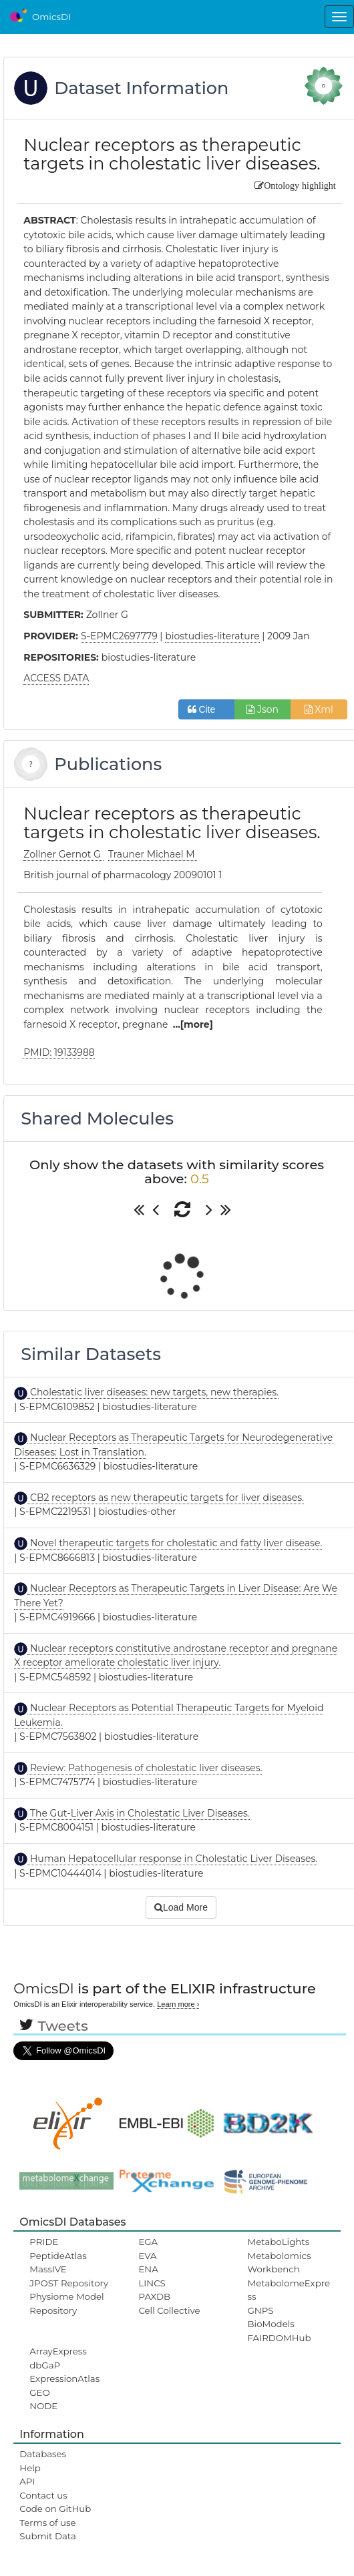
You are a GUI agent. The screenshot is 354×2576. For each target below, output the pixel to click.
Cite (207, 709)
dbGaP (44, 2365)
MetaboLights (279, 2241)
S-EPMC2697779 (119, 636)
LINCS (151, 2283)
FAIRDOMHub (279, 2337)
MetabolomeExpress (289, 2290)
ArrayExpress (58, 2351)
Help (30, 2468)
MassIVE (47, 2269)
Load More (181, 1907)
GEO (39, 2392)
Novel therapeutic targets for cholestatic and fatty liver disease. (174, 1543)
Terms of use (47, 2522)
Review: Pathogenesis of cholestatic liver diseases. (144, 1768)
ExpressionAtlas (64, 2378)
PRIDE (43, 2241)
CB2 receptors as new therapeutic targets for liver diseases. (165, 1498)
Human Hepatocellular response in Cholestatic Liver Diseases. (172, 1859)
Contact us (43, 2495)
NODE (43, 2405)
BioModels (271, 2323)
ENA (148, 2269)
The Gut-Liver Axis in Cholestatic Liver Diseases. (138, 1813)
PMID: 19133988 (58, 1052)
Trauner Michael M (152, 854)
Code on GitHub (55, 2508)
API (27, 2481)
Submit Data (47, 2536)
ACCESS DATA (56, 678)
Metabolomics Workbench (279, 2262)
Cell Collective (169, 2310)
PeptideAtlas (57, 2255)
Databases (42, 2454)
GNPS (261, 2310)
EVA (147, 2255)
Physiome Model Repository (66, 2303)
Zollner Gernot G (63, 854)
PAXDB (154, 2296)
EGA (148, 2241)
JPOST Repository (68, 2283)
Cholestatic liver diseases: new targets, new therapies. (153, 1392)
